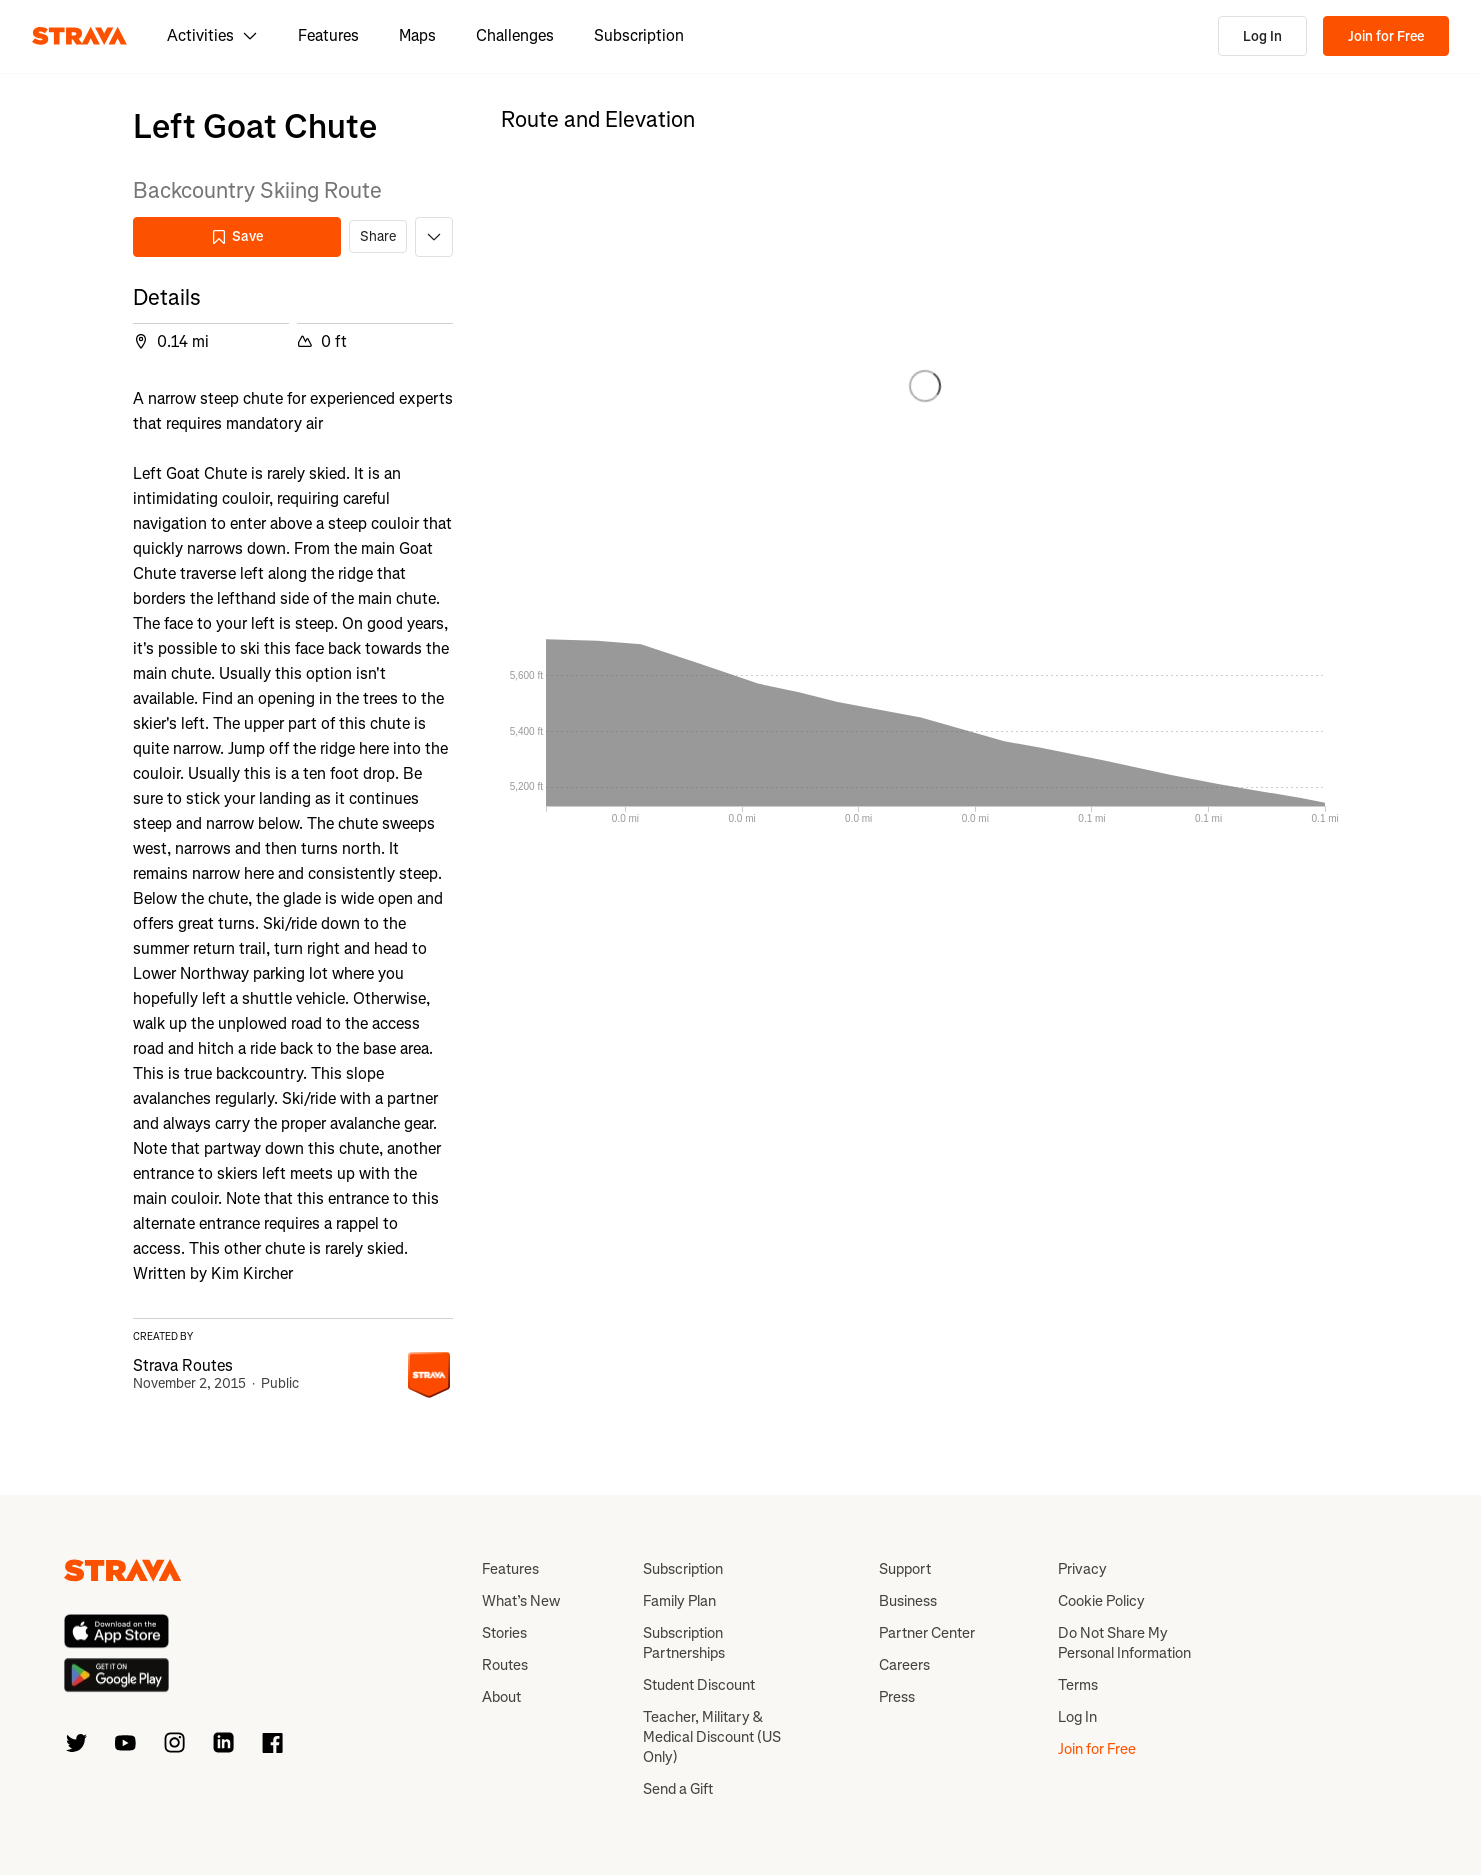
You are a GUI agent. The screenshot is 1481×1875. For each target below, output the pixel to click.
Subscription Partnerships (684, 1643)
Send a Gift (678, 1789)
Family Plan (679, 1601)
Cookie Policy (1101, 1601)
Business (908, 1601)
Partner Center (927, 1633)
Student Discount (699, 1685)
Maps (417, 35)
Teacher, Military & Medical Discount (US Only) (712, 1737)
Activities (212, 35)
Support (905, 1569)
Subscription (639, 35)
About (501, 1697)
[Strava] (79, 36)
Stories (504, 1633)
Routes (505, 1665)
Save (237, 236)
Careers (904, 1665)
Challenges (515, 35)
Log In (1262, 36)
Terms (1078, 1685)
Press (897, 1697)
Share (378, 236)
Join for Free (1386, 36)
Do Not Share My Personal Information (1124, 1643)
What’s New (521, 1601)
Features (328, 35)
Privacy (1082, 1569)
